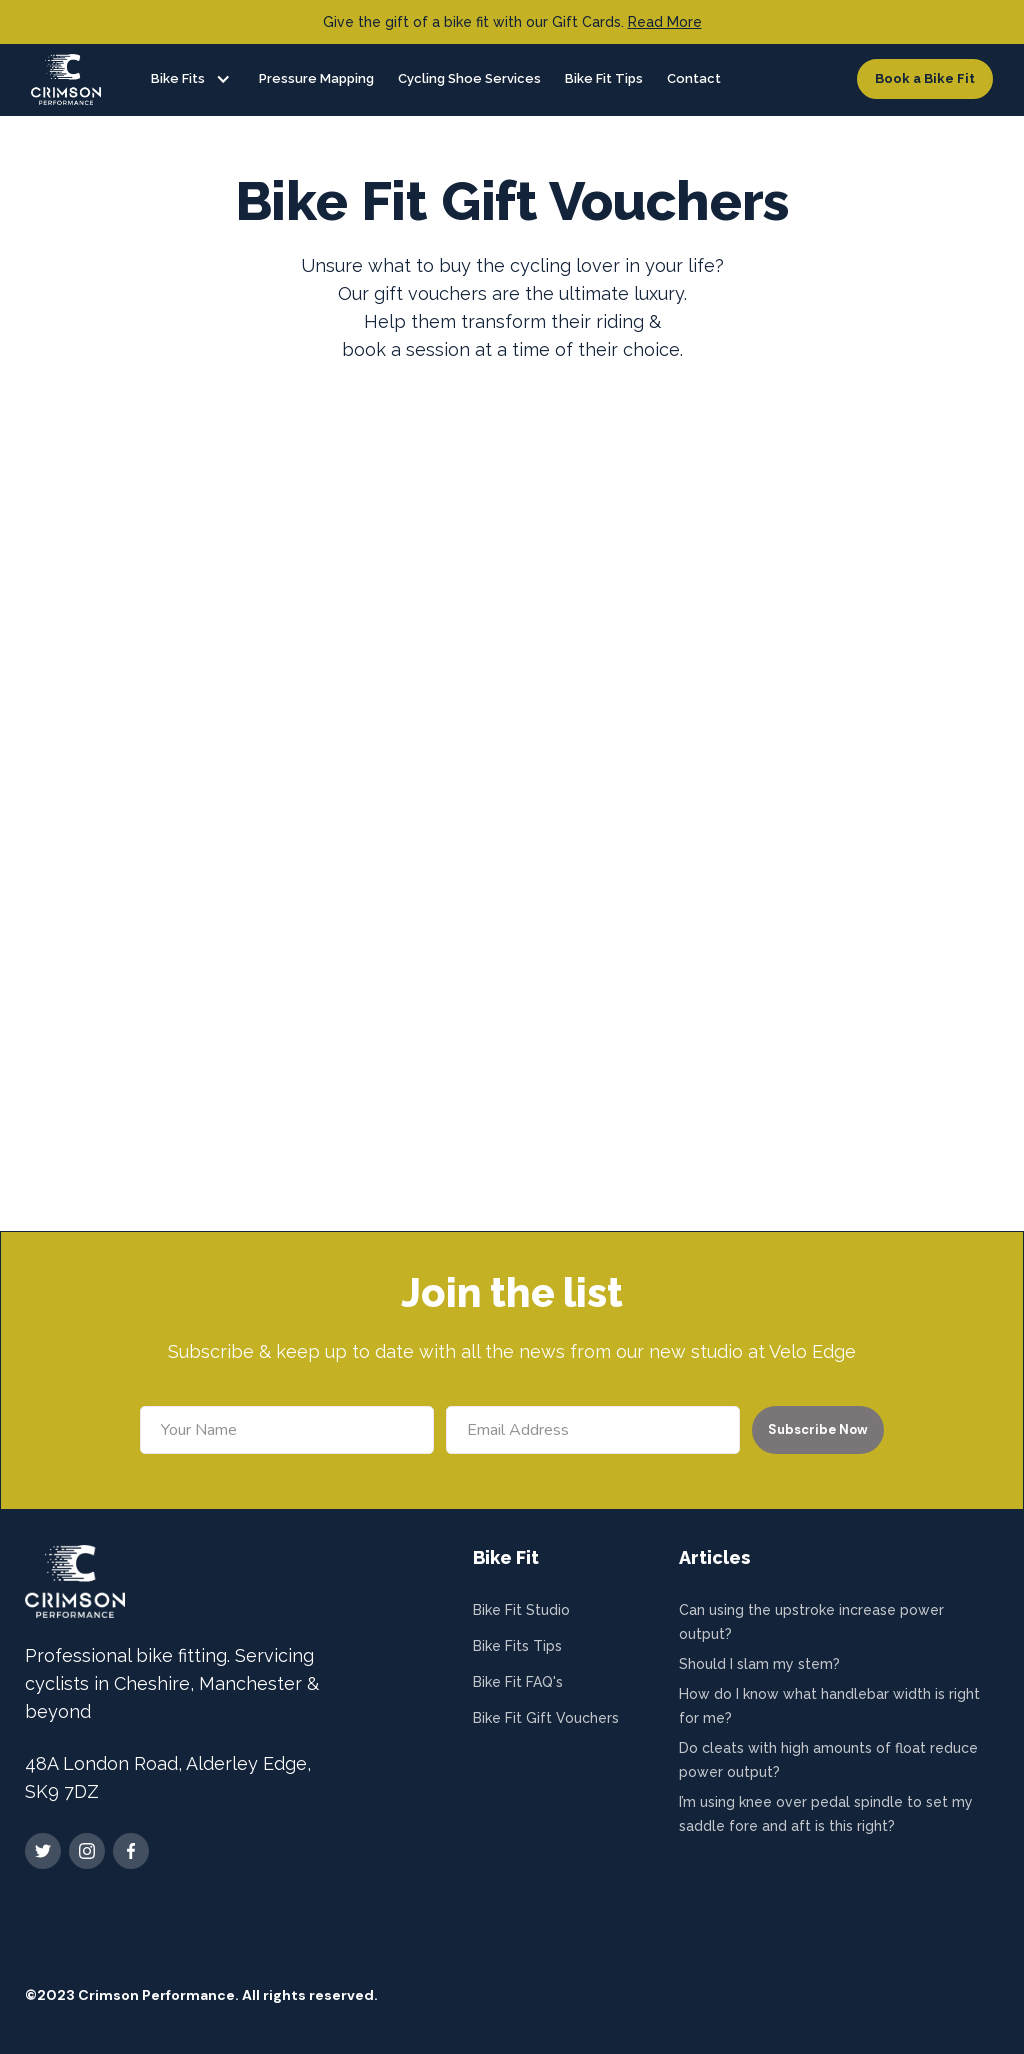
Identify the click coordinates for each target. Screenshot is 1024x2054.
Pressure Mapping (316, 78)
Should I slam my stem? (759, 1664)
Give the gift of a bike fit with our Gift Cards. (512, 22)
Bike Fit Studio (521, 1610)
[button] (185, 79)
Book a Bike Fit (925, 78)
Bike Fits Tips (517, 1646)
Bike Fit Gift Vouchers (546, 1718)
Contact (694, 78)
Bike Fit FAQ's (518, 1682)
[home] (66, 79)
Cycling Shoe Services (469, 78)
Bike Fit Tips (604, 78)
